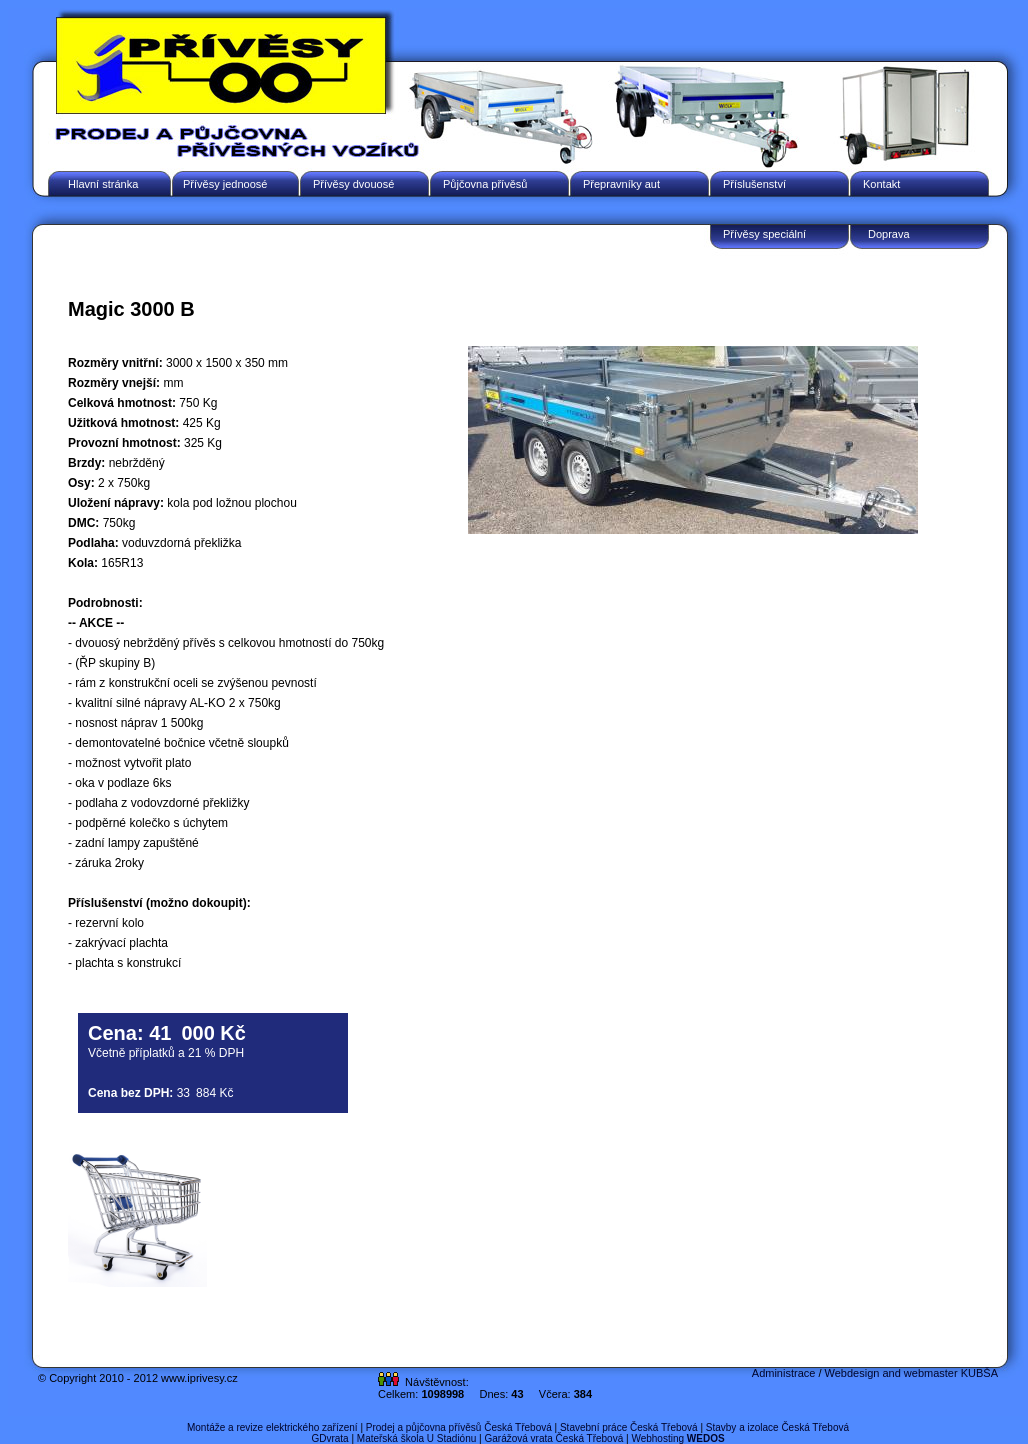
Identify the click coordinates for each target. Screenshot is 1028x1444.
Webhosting (677, 1438)
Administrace (784, 1373)
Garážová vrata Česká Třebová (553, 1438)
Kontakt (881, 184)
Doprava (889, 234)
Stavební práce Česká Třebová (629, 1427)
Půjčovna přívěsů (485, 184)
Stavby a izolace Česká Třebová (777, 1427)
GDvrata (329, 1438)
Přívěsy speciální (764, 234)
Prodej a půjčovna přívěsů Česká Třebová (459, 1427)
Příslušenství (754, 184)
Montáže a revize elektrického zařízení (272, 1427)
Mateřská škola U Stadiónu (417, 1438)
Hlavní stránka (103, 184)
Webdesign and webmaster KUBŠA (911, 1373)
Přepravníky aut (621, 184)
